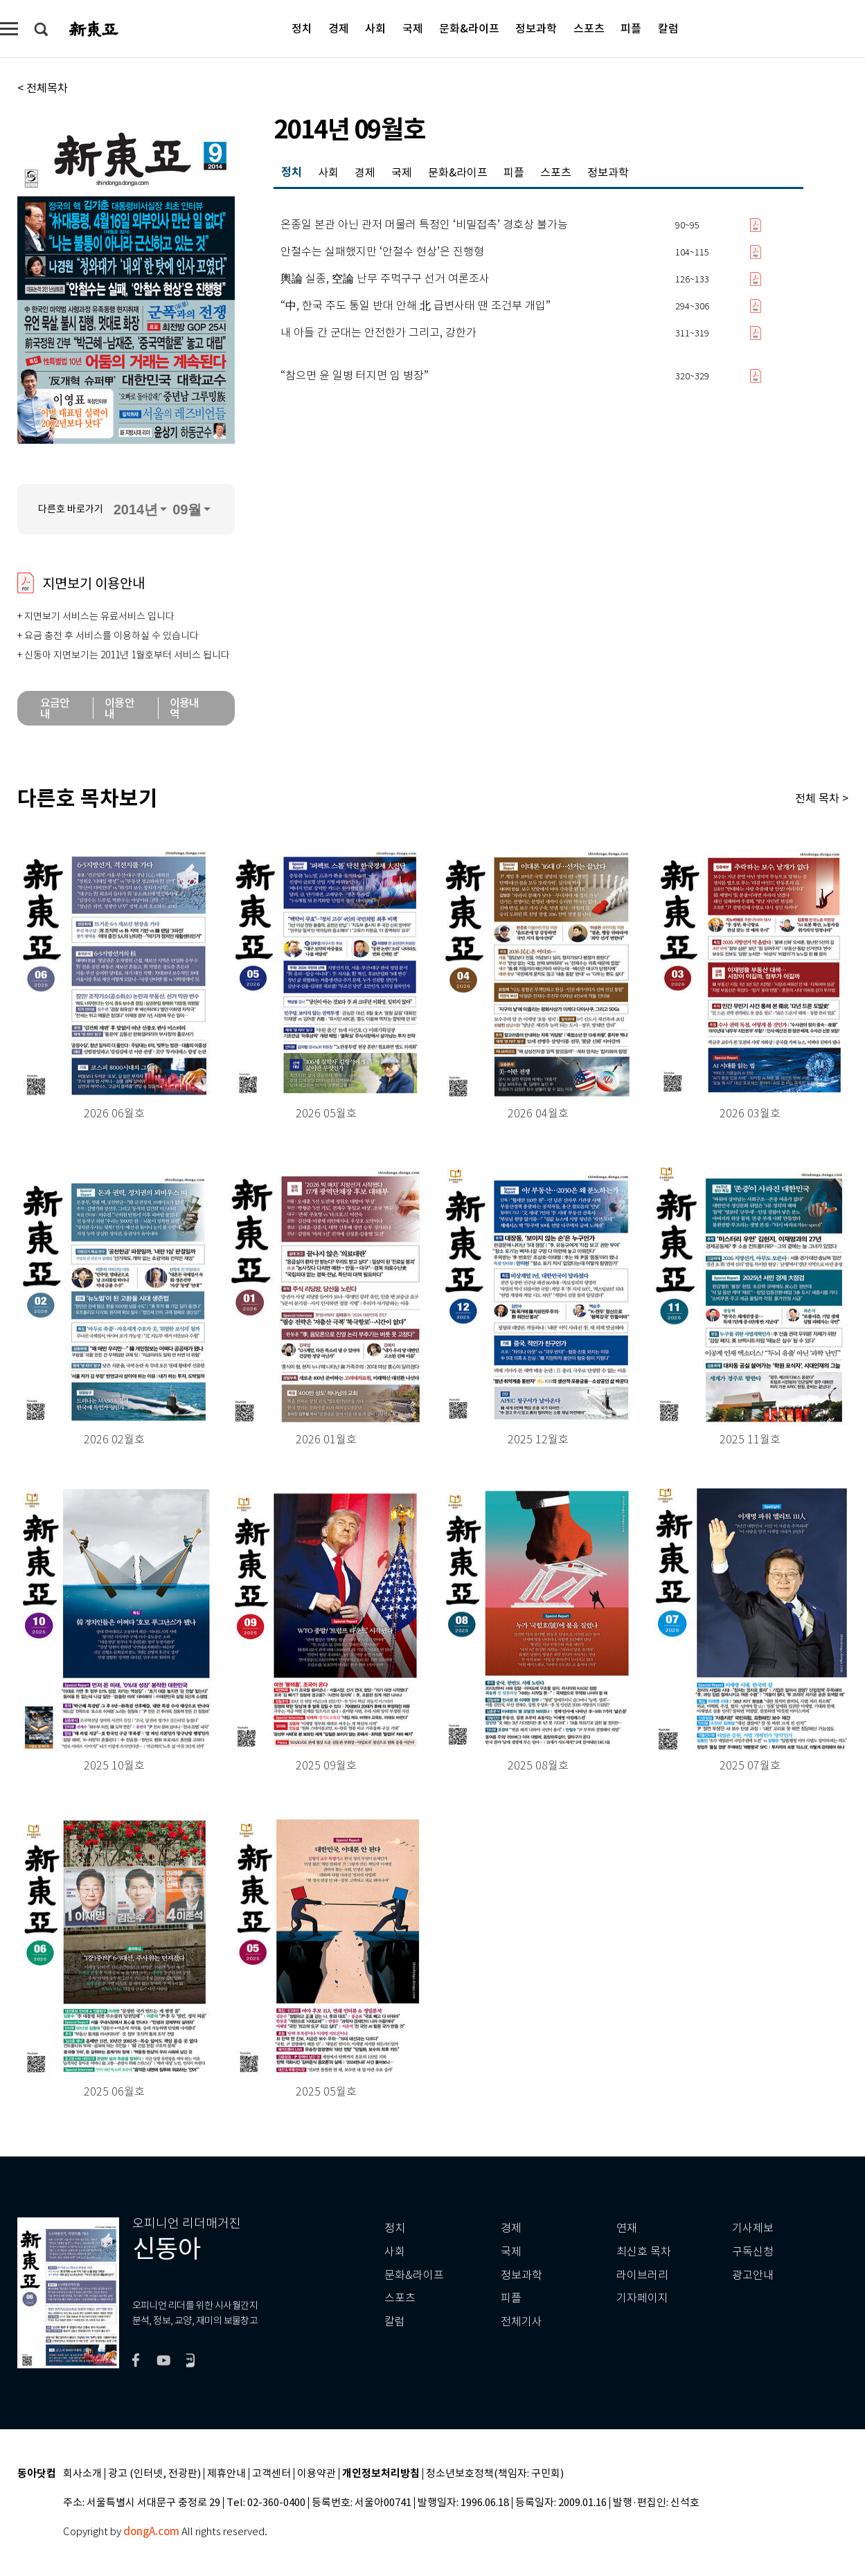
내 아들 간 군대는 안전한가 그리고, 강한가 (378, 333)
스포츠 (589, 28)
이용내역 (184, 708)
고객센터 (271, 2474)
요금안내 (55, 708)
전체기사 (521, 2321)
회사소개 (82, 2474)
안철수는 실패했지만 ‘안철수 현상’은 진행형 (382, 252)
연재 (626, 2228)
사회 (375, 28)
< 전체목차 (42, 87)
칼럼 (668, 28)
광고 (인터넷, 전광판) (154, 2474)
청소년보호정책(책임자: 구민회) (495, 2474)
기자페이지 (642, 2298)
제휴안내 (226, 2474)
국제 (412, 28)
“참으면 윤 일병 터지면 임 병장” (354, 375)
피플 (631, 28)
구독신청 (753, 2251)
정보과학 (536, 28)
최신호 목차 (643, 2251)
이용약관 (316, 2474)
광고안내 (753, 2275)
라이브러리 (642, 2275)
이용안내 (119, 708)
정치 (302, 28)
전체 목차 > (821, 798)
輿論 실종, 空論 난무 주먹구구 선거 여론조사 (385, 279)
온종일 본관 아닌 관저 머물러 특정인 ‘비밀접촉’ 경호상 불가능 (424, 225)
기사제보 (753, 2228)
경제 (338, 28)
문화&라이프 (469, 28)
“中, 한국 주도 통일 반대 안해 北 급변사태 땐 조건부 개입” (415, 306)
